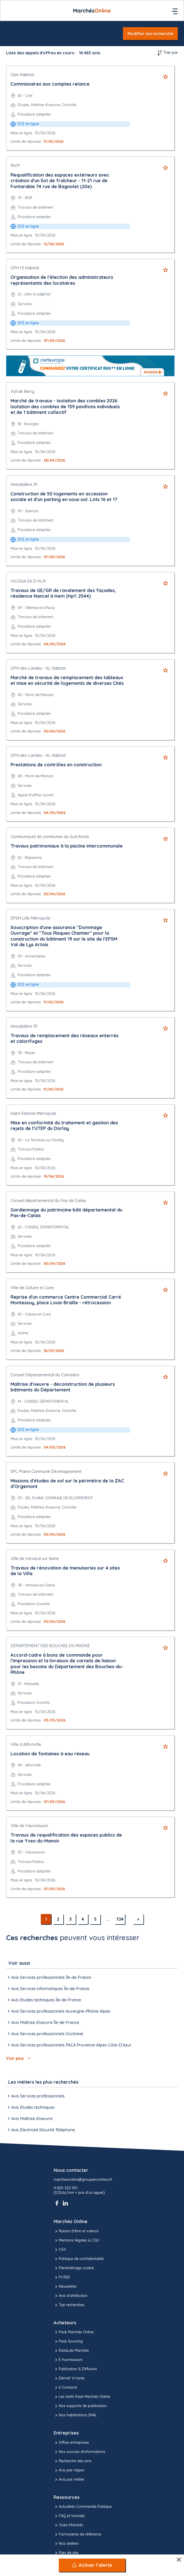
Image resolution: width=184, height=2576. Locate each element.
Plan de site (66, 2552)
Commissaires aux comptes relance (50, 84)
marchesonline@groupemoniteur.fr (83, 2179)
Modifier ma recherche (150, 33)
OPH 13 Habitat (25, 267)
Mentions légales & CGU (76, 2240)
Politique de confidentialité (79, 2259)
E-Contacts (65, 2387)
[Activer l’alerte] (92, 2565)
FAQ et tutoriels (69, 2516)
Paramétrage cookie (74, 2268)
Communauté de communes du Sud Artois (50, 836)
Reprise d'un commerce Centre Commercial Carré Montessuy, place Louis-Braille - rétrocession (66, 1300)
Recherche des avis (72, 2461)
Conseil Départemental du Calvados (45, 1374)
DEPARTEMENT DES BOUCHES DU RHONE (50, 1645)
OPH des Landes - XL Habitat (38, 668)
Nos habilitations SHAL (75, 2415)
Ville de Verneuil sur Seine (35, 1558)
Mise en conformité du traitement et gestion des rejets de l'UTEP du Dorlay (64, 1126)
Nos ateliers (66, 2543)
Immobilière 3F (24, 484)
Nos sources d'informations (79, 2452)
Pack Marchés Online (74, 2332)
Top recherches (69, 2305)
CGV (60, 2249)
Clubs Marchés (68, 2525)
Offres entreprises (71, 2442)
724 (119, 1919)
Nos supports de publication (80, 2406)
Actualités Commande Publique (83, 2506)
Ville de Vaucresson (29, 1825)
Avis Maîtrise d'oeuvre (29, 2118)
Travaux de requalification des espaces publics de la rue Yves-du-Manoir (66, 1838)
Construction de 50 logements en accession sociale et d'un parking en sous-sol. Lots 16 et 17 (64, 497)
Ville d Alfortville (26, 1744)
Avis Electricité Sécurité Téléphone (40, 2129)
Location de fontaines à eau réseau (50, 1754)
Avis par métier (69, 2479)
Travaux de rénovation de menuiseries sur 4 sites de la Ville (65, 1571)
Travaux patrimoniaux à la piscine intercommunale (67, 846)
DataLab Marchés (71, 2350)
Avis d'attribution (71, 2295)
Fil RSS (62, 2277)
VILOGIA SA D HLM (28, 581)
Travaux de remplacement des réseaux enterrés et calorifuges (65, 1038)
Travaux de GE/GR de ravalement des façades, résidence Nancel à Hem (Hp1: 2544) (63, 593)
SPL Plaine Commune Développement (46, 1471)
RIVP (15, 165)
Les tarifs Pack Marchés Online (82, 2396)
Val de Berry (22, 391)
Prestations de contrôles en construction (56, 765)
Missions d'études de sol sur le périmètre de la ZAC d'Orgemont (67, 1484)
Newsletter (65, 2286)
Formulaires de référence (77, 2534)
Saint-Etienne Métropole (33, 1113)
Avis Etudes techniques (30, 2107)
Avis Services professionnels (35, 2096)
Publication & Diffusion (75, 2369)
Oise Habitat (22, 74)
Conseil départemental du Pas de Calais (48, 1200)
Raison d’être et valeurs (76, 2231)
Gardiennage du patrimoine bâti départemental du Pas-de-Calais (66, 1213)
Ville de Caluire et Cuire (32, 1287)
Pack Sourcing (68, 2341)
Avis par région (69, 2470)
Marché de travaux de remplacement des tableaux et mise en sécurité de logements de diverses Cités (67, 680)
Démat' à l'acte (69, 2378)
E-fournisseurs (68, 2360)
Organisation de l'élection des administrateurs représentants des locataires (62, 280)
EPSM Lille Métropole (30, 918)
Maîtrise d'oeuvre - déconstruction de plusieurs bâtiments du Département (63, 1387)
